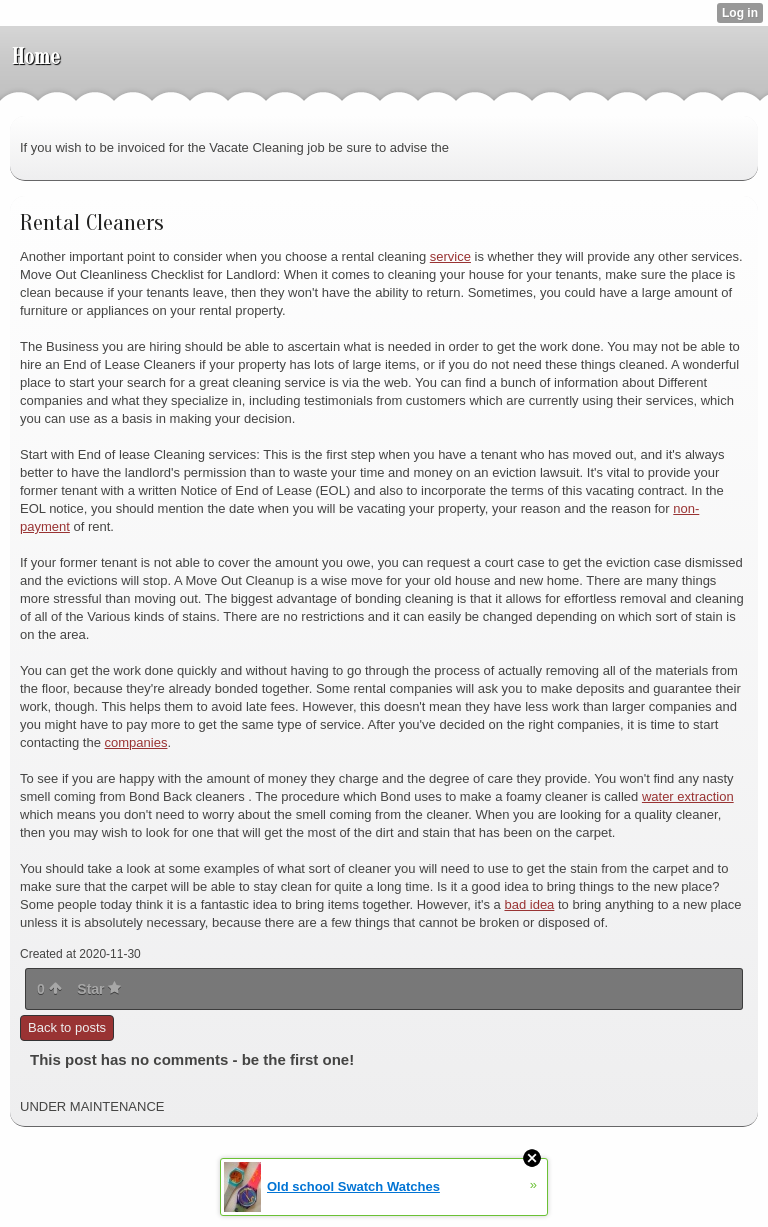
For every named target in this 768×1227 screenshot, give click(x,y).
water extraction (688, 796)
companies (136, 742)
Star (99, 989)
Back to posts (67, 1027)
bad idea (529, 904)
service (450, 256)
